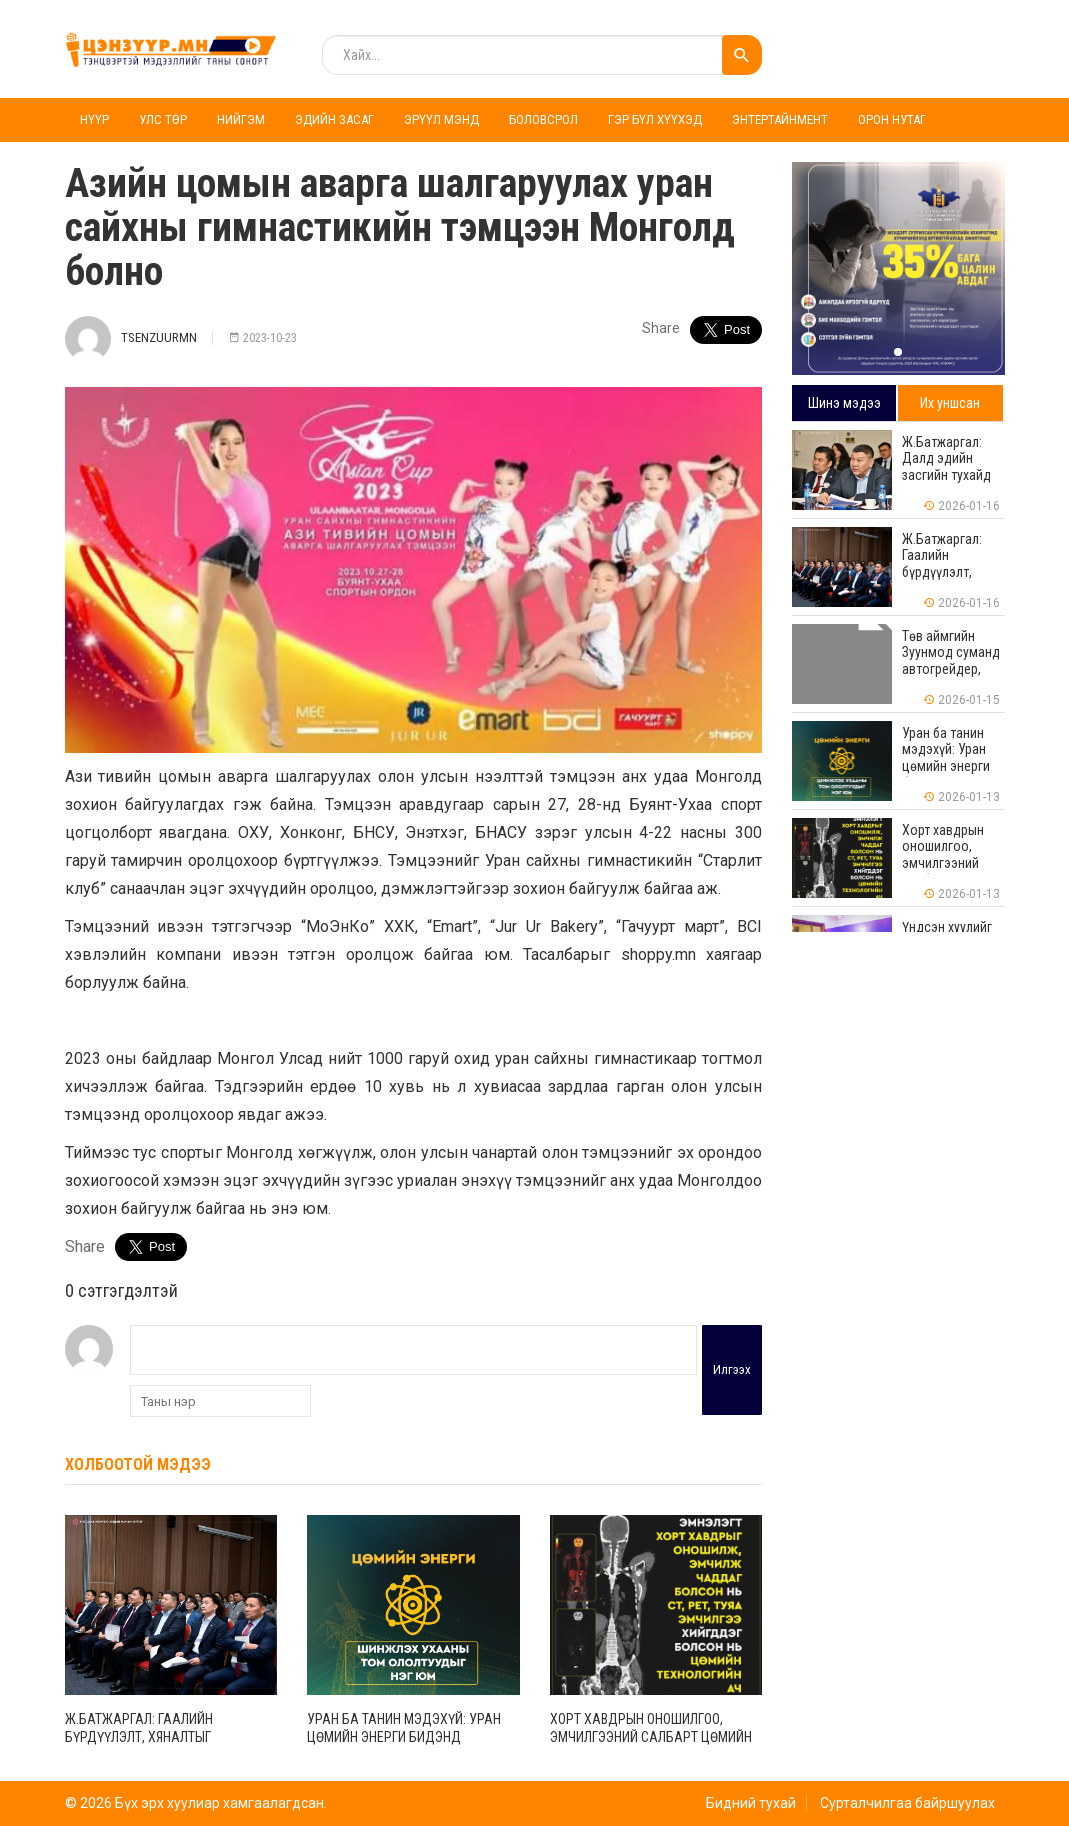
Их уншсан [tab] (950, 403)
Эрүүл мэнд (441, 119)
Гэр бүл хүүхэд (655, 119)
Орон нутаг (892, 119)
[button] (898, 352)
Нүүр (94, 119)
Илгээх (732, 1369)
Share (661, 328)
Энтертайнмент (780, 119)
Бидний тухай (751, 1803)
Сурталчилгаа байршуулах (907, 1803)
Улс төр (163, 119)
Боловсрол (543, 119)
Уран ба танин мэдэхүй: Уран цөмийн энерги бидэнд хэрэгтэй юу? (404, 1737)
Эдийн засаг (334, 119)
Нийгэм (241, 119)
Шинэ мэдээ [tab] (844, 403)
